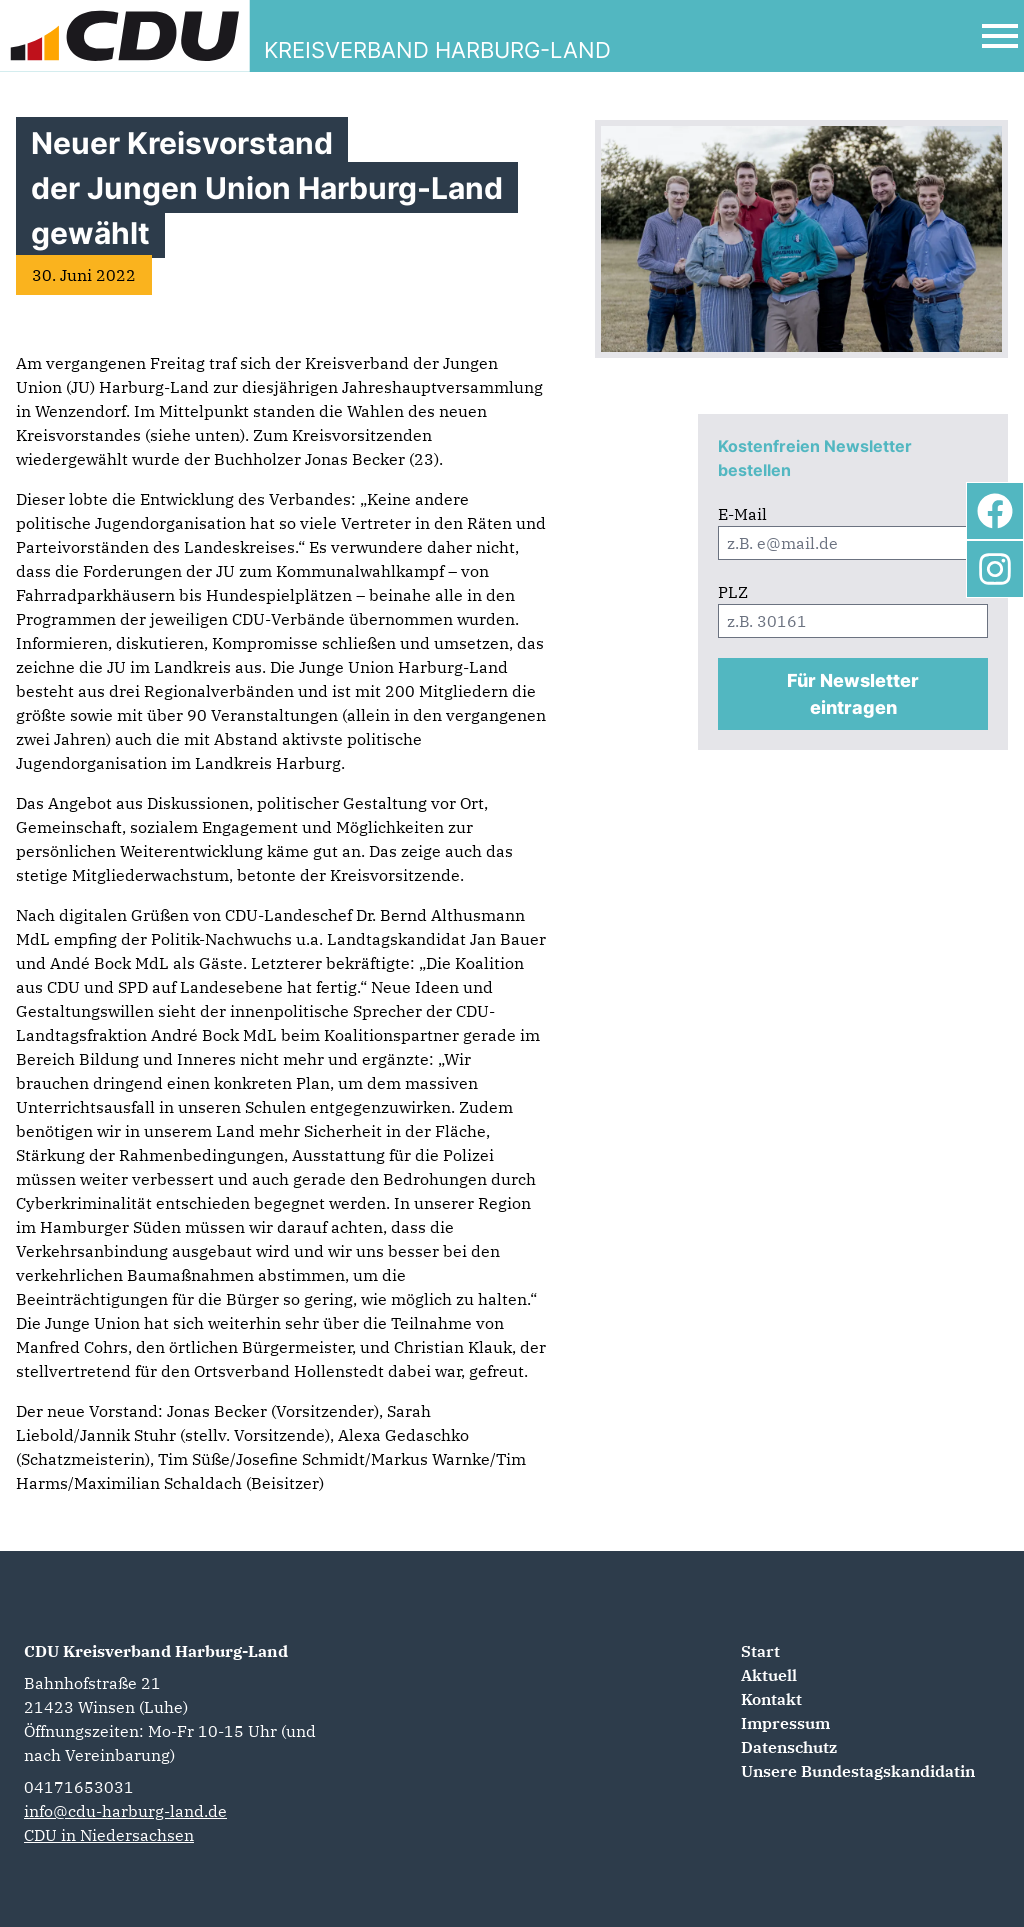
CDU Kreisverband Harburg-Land (156, 1651)
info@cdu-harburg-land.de (125, 1811)
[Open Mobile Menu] (1000, 36)
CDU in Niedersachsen (109, 1835)
